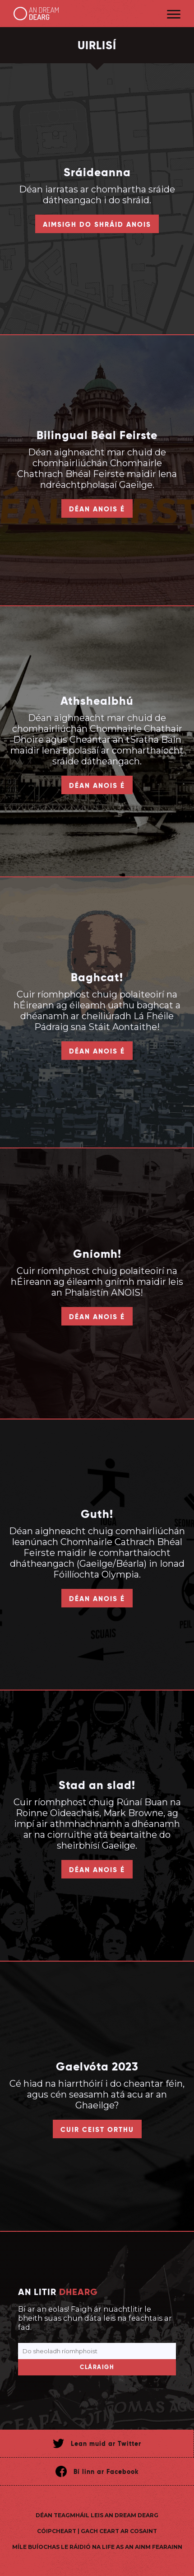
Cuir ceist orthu (97, 2129)
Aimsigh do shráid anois (97, 224)
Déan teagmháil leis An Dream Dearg (97, 2515)
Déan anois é (97, 509)
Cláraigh (97, 2367)
